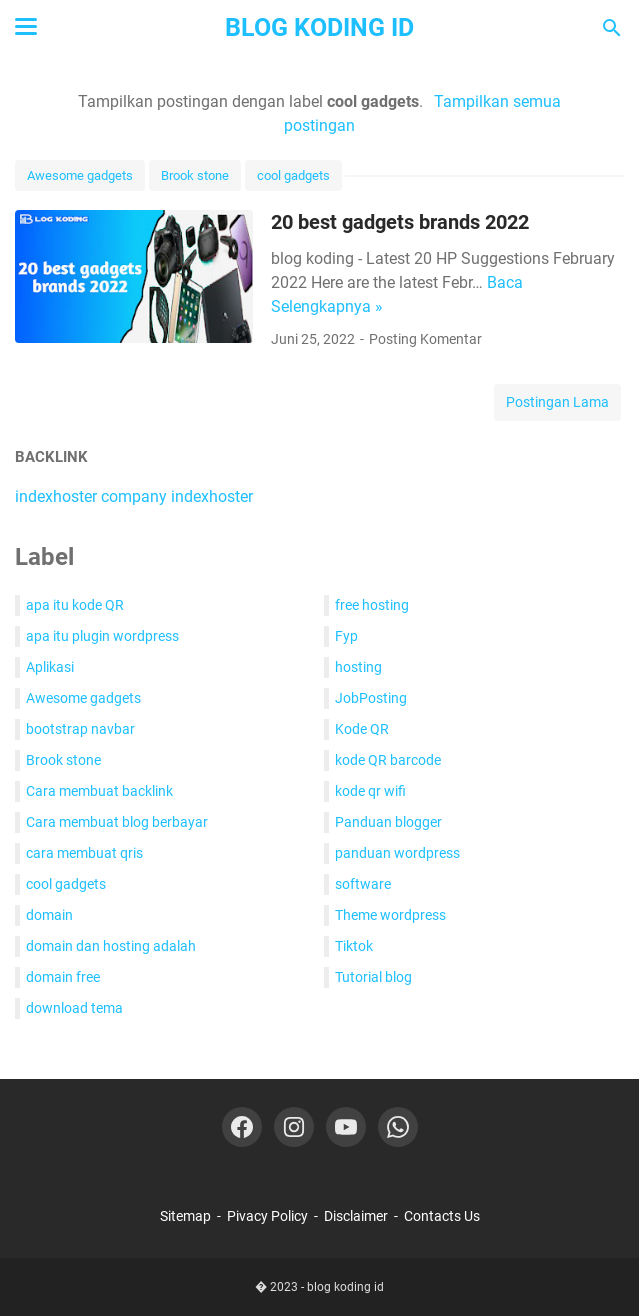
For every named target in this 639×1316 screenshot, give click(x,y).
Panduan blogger (388, 822)
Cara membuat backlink (99, 791)
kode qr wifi (370, 791)
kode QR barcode (388, 760)
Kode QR (362, 729)
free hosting (372, 605)
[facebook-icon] (242, 1127)
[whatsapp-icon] (398, 1127)
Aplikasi (50, 667)
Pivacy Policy (267, 1216)
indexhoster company (91, 496)
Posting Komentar (425, 339)
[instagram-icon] (294, 1127)
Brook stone (195, 175)
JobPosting (371, 698)
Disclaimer (356, 1216)
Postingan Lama (557, 402)
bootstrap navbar (80, 729)
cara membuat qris (84, 853)
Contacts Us (442, 1216)
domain (49, 915)
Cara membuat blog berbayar (117, 822)
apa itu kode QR (75, 605)
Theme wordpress (390, 915)
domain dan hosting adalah (111, 946)
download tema (74, 1008)
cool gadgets (293, 175)
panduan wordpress (397, 853)
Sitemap (185, 1216)
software (363, 884)
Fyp (346, 636)
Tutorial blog (373, 977)
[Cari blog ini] (612, 28)
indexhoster (212, 496)
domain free (63, 977)
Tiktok (354, 946)
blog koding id (319, 27)
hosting (358, 667)
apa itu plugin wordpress (102, 636)
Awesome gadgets (80, 175)
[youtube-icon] (346, 1127)
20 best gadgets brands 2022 (400, 222)
